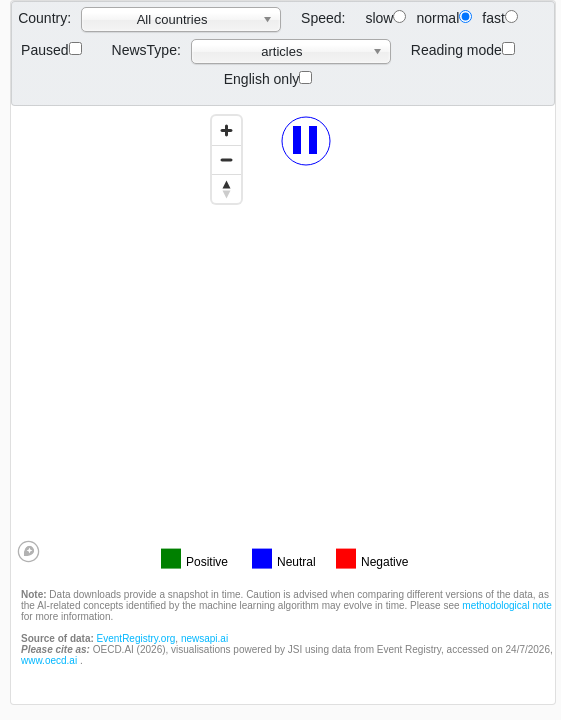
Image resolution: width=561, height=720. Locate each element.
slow (385, 18)
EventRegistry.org (136, 638)
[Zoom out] (226, 159)
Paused (51, 50)
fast (500, 18)
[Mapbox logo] (28, 551)
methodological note (507, 605)
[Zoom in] (226, 130)
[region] (131, 337)
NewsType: (146, 50)
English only (268, 79)
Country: (44, 18)
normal (444, 18)
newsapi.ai (204, 638)
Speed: (323, 18)
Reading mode (463, 50)
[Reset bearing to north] (226, 188)
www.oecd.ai (50, 660)
